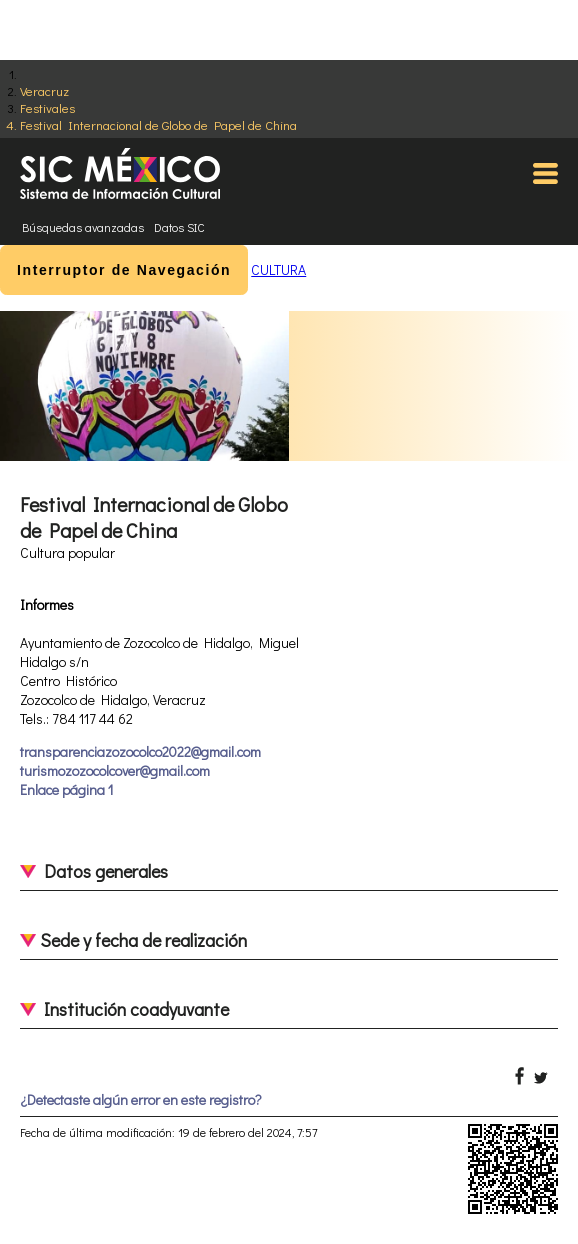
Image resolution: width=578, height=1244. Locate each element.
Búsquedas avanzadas (83, 227)
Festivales (47, 107)
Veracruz (44, 90)
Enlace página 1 (66, 789)
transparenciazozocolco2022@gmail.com (140, 751)
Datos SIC (179, 227)
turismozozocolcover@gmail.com (115, 770)
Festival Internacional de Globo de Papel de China (158, 124)
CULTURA (278, 269)
